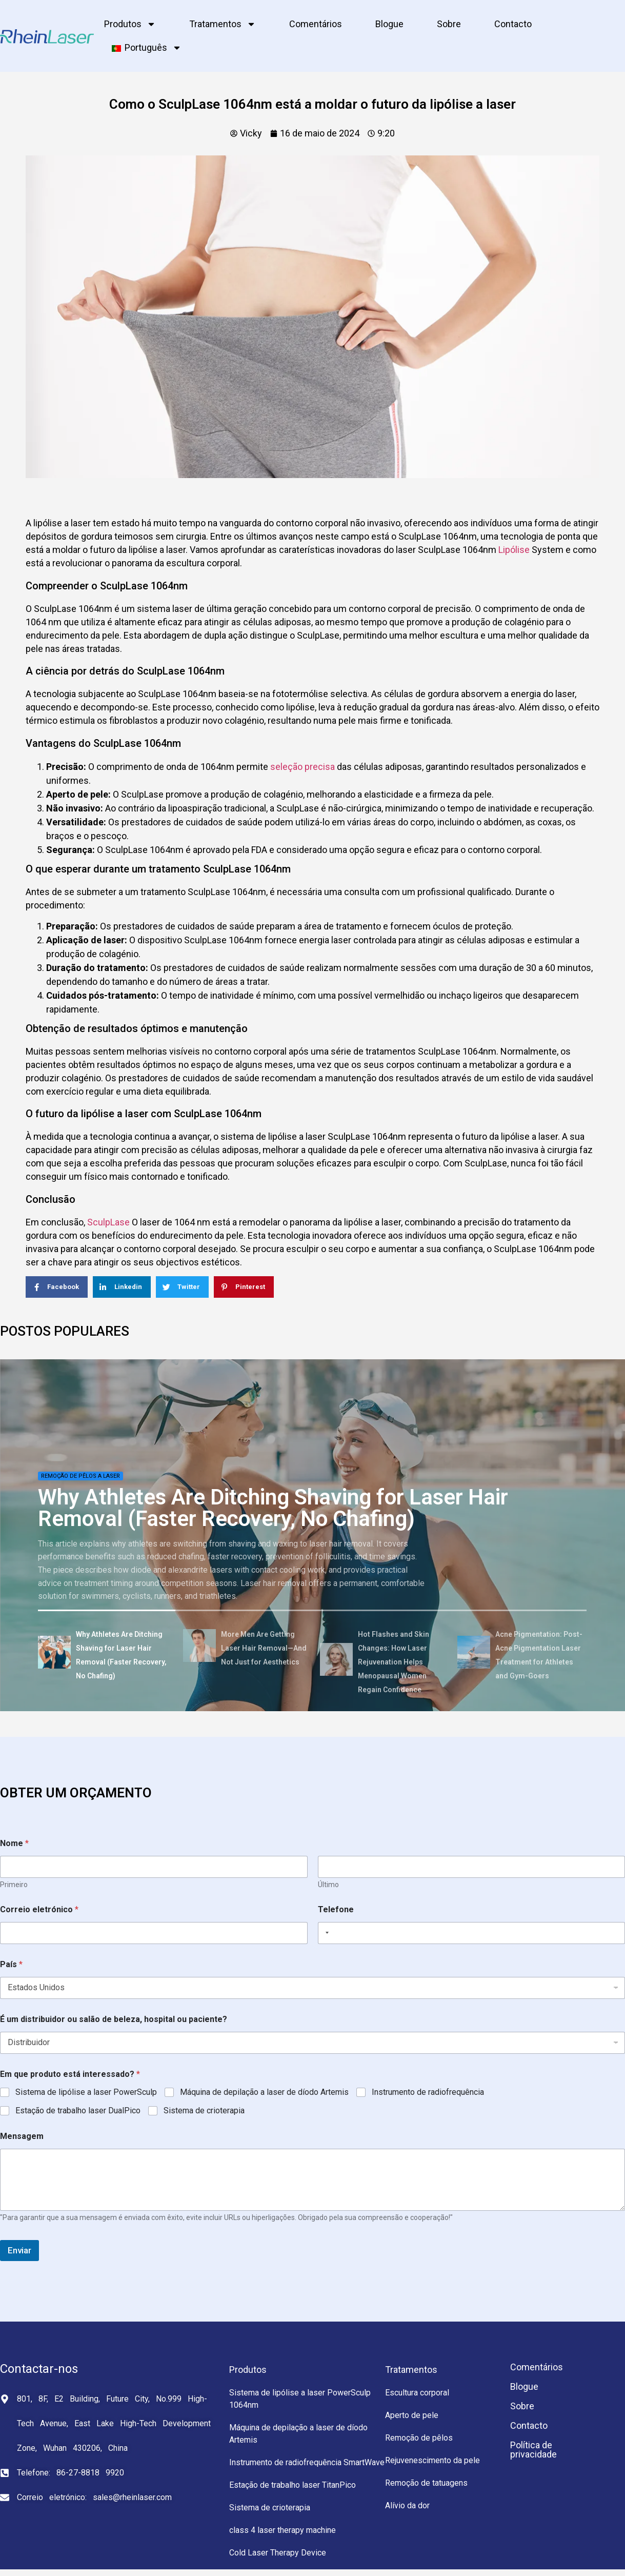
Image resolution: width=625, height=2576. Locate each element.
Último (328, 1884)
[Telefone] (472, 1933)
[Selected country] (325, 1933)
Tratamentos (222, 24)
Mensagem (22, 2136)
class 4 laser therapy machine (282, 2530)
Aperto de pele (411, 2415)
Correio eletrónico (39, 1909)
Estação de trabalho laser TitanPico (292, 2485)
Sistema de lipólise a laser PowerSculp (86, 2092)
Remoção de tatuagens (426, 2483)
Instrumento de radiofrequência (428, 2092)
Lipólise (514, 549)
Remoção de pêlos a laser (80, 1476)
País (11, 1964)
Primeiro (14, 1884)
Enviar (19, 2250)
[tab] (106, 1654)
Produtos (130, 24)
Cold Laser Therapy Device (277, 2553)
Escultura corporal (417, 2392)
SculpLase (108, 1222)
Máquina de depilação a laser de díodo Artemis (264, 2092)
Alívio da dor (407, 2505)
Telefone (336, 1909)
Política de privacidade (533, 2450)
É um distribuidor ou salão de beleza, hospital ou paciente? (113, 2019)
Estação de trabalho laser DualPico (77, 2110)
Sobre (449, 23)
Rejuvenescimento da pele (432, 2460)
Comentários (315, 23)
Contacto (513, 23)
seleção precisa (302, 766)
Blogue (389, 23)
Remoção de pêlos (419, 2438)
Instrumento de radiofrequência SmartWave (307, 2462)
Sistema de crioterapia (204, 2110)
